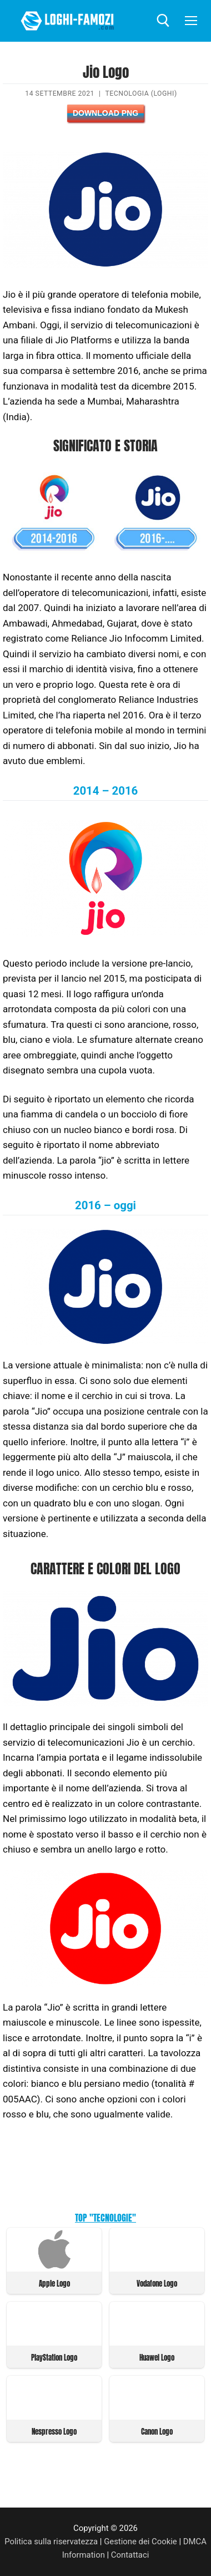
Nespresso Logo (54, 2431)
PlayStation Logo (54, 2357)
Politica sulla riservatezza (51, 2541)
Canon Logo (157, 2431)
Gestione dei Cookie (140, 2541)
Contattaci (130, 2555)
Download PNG (105, 113)
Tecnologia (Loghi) (141, 93)
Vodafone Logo (157, 2283)
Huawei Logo (156, 2357)
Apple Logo (54, 2283)
